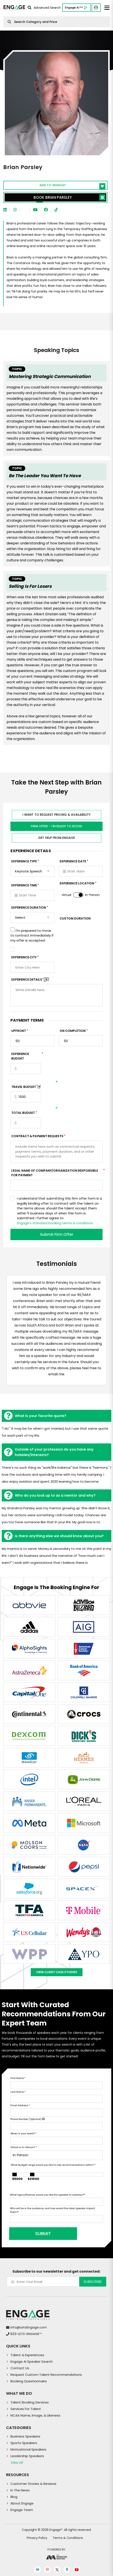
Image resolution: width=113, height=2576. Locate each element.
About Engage (22, 2503)
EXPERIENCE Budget (26, 1056)
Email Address (20, 2105)
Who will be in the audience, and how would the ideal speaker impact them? (52, 2210)
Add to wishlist (72, 186)
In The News (20, 2490)
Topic (17, 369)
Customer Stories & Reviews (33, 2483)
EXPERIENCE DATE (73, 861)
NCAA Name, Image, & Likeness (35, 2415)
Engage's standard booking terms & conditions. (55, 1223)
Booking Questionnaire (28, 2381)
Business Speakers (25, 2436)
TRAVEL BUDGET (24, 1087)
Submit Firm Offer (56, 1234)
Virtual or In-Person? (23, 2147)
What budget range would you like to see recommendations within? (53, 2165)
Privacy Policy (37, 2538)
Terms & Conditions (68, 2538)
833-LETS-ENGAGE (26, 2334)
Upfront (18, 1031)
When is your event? (23, 2133)
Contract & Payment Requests (37, 1136)
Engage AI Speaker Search (31, 2361)
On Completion (73, 1031)
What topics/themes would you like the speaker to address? (47, 2195)
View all (16, 2462)
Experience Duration (28, 907)
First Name (17, 2078)
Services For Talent (25, 2409)
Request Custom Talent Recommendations (46, 2374)
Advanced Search (44, 7)
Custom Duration (75, 918)
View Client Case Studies (56, 1972)
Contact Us (19, 2368)
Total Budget (23, 1113)
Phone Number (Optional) (27, 2119)
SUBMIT (43, 2234)
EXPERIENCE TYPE (24, 861)
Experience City (24, 957)
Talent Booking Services (29, 2402)
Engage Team (21, 2510)
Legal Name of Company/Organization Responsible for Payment (57, 1172)
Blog (13, 2496)
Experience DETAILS (27, 979)
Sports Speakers (23, 2443)
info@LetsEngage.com (28, 2327)
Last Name (17, 2092)
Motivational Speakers (28, 2449)
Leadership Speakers (27, 2456)
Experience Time (24, 885)
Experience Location (77, 883)
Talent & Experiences (27, 2355)
